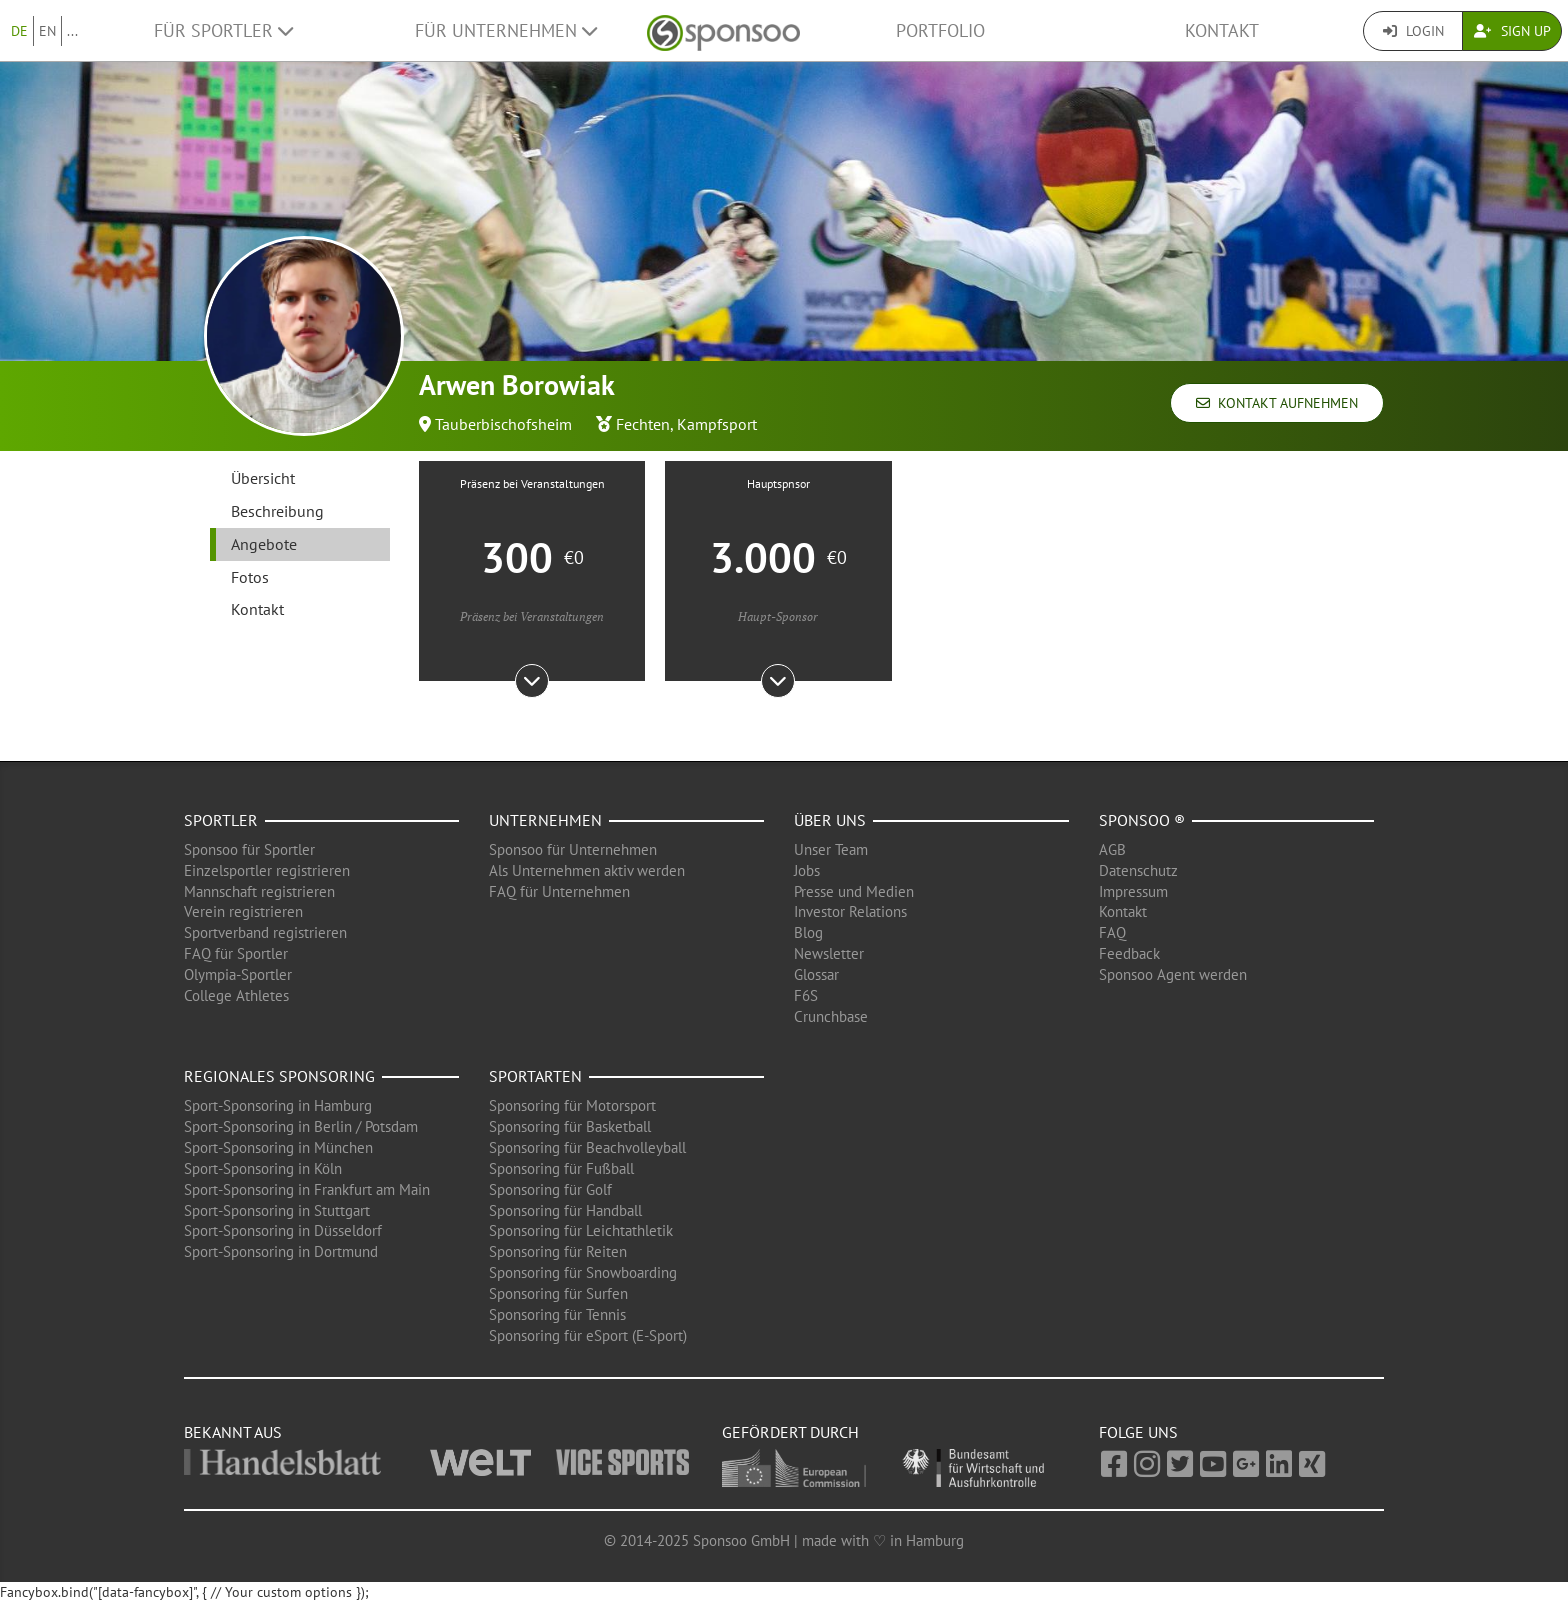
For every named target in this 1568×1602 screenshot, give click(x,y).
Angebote (264, 544)
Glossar (816, 974)
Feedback (1129, 953)
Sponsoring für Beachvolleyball (587, 1147)
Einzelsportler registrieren (267, 870)
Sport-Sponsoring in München (278, 1147)
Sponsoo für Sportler (249, 849)
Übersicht (263, 478)
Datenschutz (1138, 870)
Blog (808, 932)
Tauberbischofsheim (503, 424)
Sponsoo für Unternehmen (573, 849)
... (72, 31)
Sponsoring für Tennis (557, 1314)
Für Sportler (223, 30)
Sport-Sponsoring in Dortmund (281, 1251)
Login (1413, 31)
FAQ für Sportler (236, 953)
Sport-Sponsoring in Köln (263, 1168)
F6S (806, 995)
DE (19, 31)
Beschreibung (277, 511)
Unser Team (831, 849)
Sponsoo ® (1142, 820)
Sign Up (1512, 31)
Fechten (643, 424)
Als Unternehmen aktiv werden (587, 870)
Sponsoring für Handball (565, 1210)
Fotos (250, 577)
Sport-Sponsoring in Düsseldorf (283, 1230)
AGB (1112, 849)
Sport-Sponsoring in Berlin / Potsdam (301, 1126)
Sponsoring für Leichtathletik (581, 1230)
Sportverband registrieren (265, 932)
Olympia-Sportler (238, 974)
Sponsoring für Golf (550, 1189)
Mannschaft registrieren (259, 891)
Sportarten (535, 1076)
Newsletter (829, 953)
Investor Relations (850, 911)
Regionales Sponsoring (279, 1076)
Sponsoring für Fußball (561, 1168)
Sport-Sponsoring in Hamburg (278, 1105)
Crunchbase (831, 1016)
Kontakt (1222, 30)
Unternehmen (545, 820)
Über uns (830, 820)
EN (47, 31)
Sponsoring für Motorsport (572, 1105)
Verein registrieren (243, 911)
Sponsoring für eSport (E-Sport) (588, 1335)
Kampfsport (717, 424)
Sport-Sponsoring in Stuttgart (277, 1210)
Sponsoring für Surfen (558, 1293)
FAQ (1112, 932)
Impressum (1133, 891)
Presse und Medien (854, 891)
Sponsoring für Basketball (570, 1126)
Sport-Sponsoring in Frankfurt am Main (307, 1189)
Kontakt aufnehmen (1277, 403)
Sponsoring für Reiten (558, 1251)
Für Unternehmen (506, 30)
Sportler (221, 820)
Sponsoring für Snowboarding (583, 1272)
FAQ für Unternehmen (559, 891)
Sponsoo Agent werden (1173, 974)
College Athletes (236, 995)
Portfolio (940, 30)
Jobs (807, 870)
